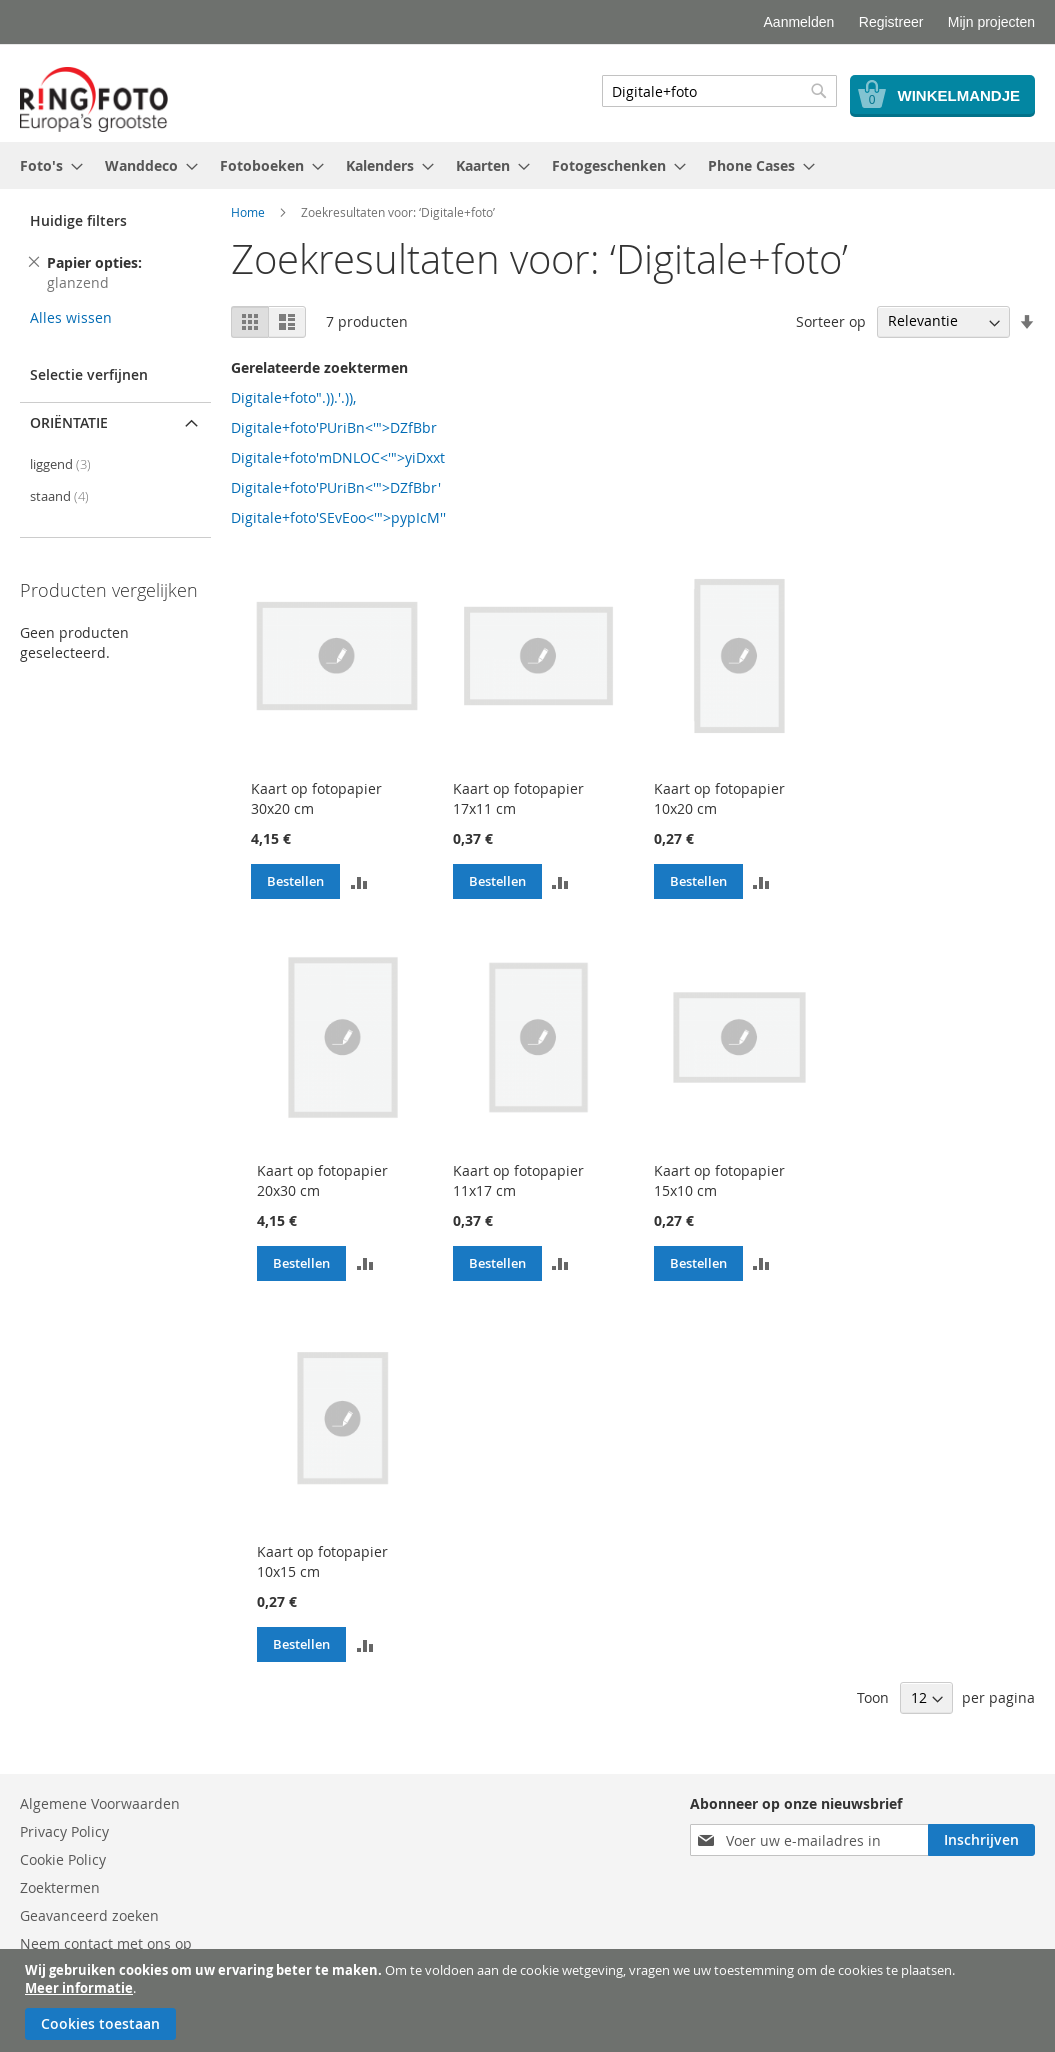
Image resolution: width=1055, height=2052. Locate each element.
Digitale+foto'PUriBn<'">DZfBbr (334, 427)
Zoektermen (60, 1887)
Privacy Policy (64, 1831)
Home (248, 212)
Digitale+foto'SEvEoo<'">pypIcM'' (338, 517)
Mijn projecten (991, 22)
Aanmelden (799, 22)
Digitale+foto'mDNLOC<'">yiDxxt (338, 457)
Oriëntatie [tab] (69, 422)
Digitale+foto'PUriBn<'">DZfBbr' (336, 487)
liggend (60, 464)
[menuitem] (45, 165)
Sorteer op (831, 320)
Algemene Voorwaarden (100, 1803)
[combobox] (719, 91)
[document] (530, 2000)
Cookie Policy (63, 1859)
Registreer (891, 22)
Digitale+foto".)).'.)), (293, 397)
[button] (359, 882)
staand (59, 496)
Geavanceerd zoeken (89, 1915)
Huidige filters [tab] (78, 220)
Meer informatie (79, 1988)
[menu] (527, 165)
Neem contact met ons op (106, 1943)
